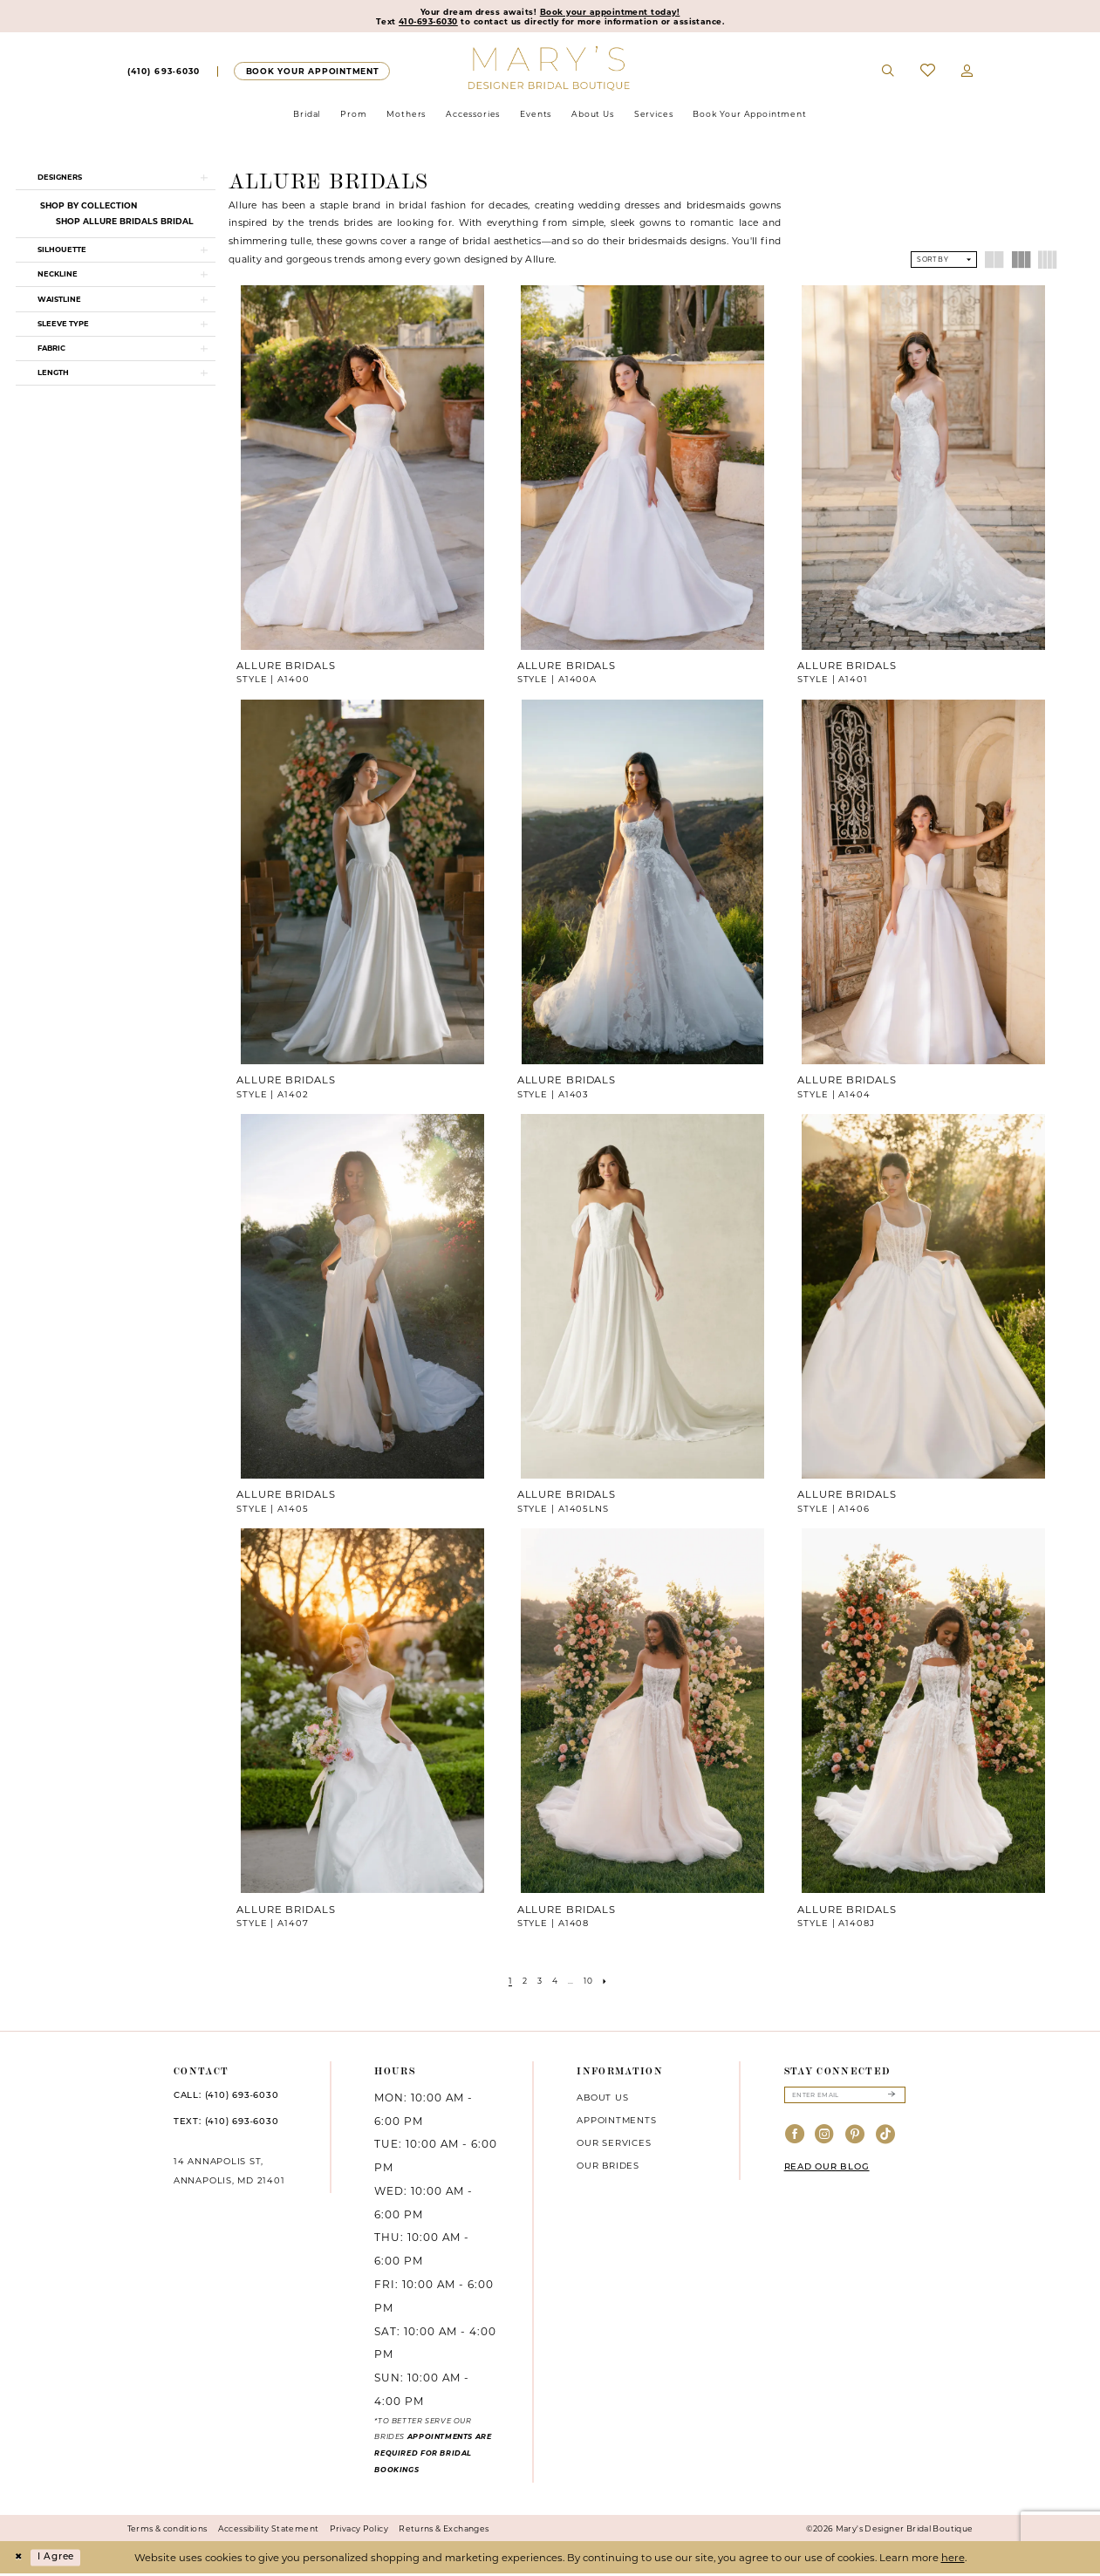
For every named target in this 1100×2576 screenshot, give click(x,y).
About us (602, 2099)
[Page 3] (538, 1981)
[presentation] (362, 469)
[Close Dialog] (19, 2559)
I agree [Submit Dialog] (61, 2558)
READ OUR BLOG (827, 2171)
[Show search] (888, 73)
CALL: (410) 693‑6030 (226, 2097)
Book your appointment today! (612, 12)
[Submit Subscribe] (891, 2097)
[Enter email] (844, 2097)
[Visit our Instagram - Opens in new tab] (825, 2138)
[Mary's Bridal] (550, 69)
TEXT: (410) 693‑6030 (226, 2124)
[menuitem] (163, 73)
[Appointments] (312, 73)
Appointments (616, 2121)
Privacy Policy (359, 2530)
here (953, 2559)
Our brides (608, 2167)
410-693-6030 (419, 22)
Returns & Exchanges (444, 2530)
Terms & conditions (167, 2530)
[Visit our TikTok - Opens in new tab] (886, 2138)
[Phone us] (164, 73)
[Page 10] (591, 1981)
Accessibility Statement (268, 2530)
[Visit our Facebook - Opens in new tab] (795, 2138)
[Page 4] (555, 1981)
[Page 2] (522, 1981)
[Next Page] (610, 1981)
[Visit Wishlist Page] (927, 72)
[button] (967, 73)
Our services (614, 2144)
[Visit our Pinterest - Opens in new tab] (855, 2138)
